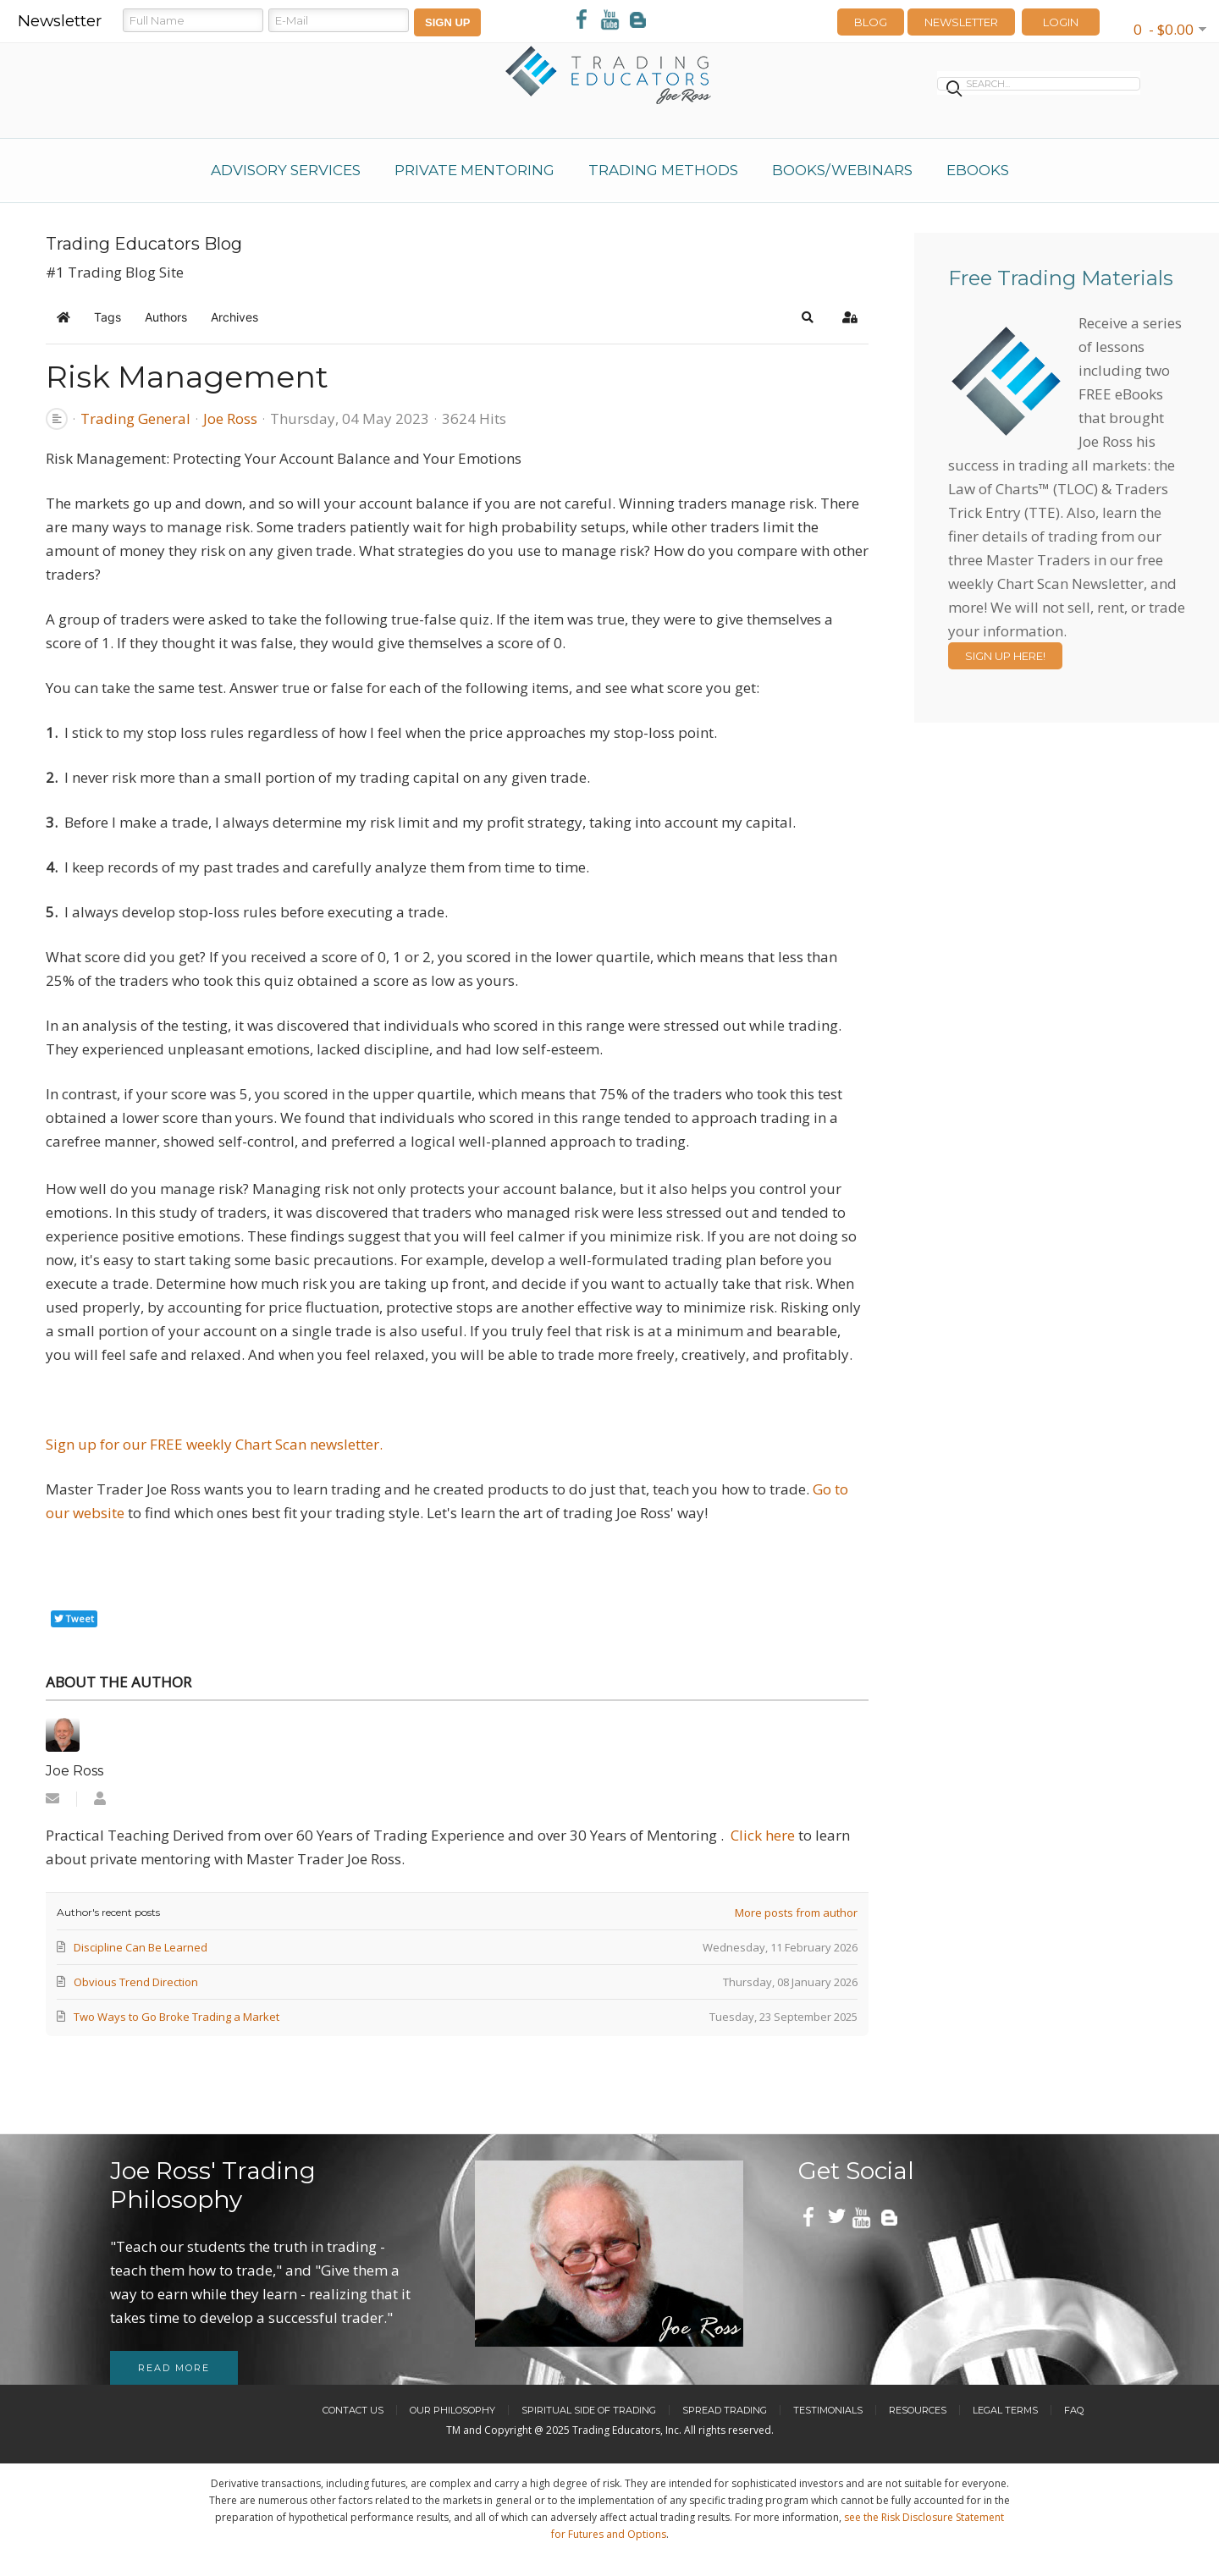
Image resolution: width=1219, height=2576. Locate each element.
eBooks (977, 170)
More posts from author (796, 1912)
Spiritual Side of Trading (588, 2410)
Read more (174, 2368)
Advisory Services (286, 170)
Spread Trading (724, 2410)
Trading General (135, 419)
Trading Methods (663, 170)
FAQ (1074, 2410)
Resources (917, 2410)
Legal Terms (1005, 2410)
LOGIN (1060, 22)
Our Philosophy (452, 2410)
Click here (763, 1835)
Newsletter (961, 22)
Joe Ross (230, 418)
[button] (808, 317)
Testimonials (828, 2410)
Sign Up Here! (1005, 656)
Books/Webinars (842, 170)
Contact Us (353, 2410)
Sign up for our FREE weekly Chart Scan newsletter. (214, 1444)
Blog (870, 22)
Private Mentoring (474, 170)
